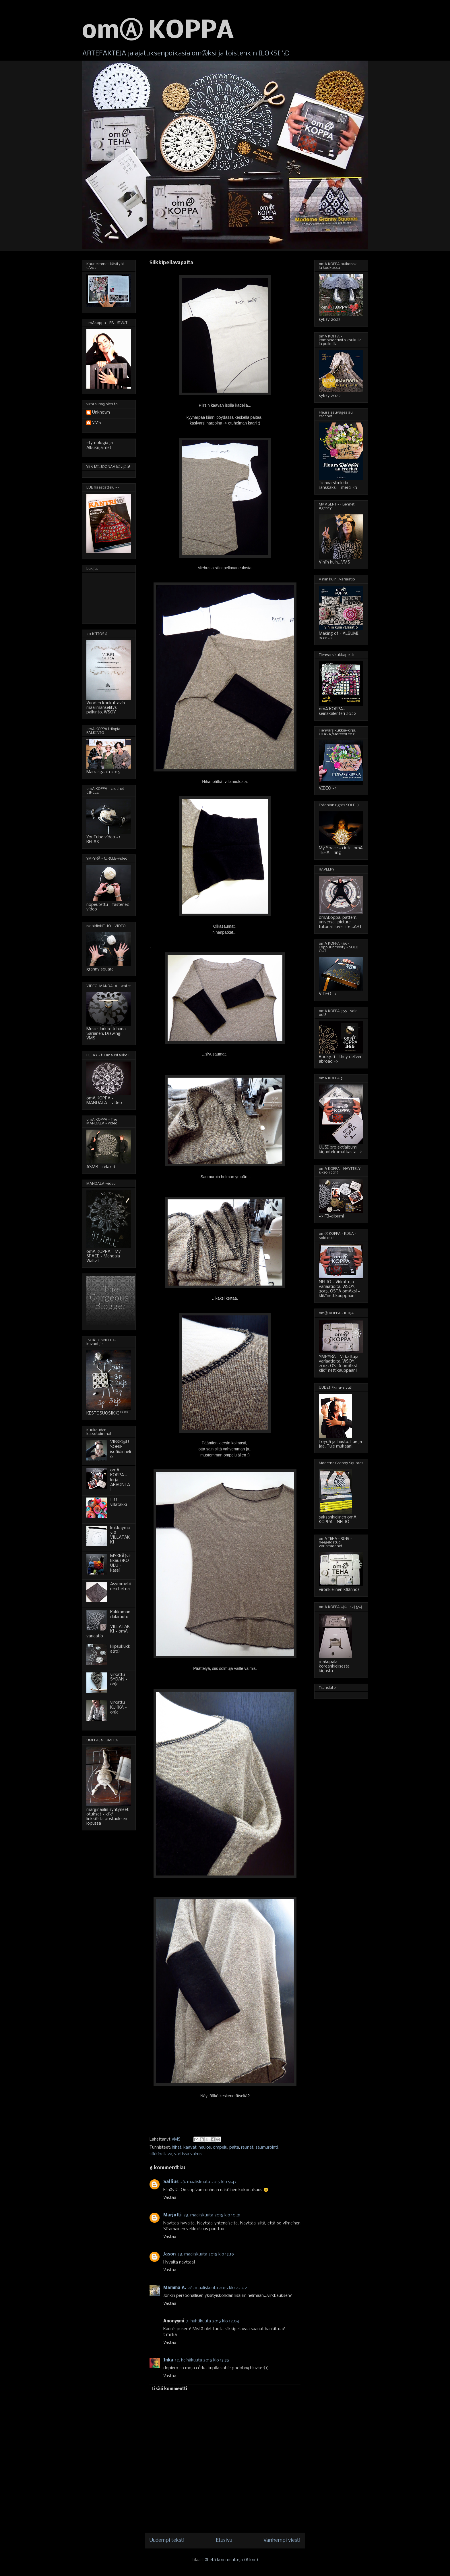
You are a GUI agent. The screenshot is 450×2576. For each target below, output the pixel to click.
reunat (247, 2147)
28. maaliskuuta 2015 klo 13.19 (205, 2254)
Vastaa (169, 2197)
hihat (176, 2147)
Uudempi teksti (167, 2540)
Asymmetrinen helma (120, 1586)
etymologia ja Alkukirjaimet (99, 445)
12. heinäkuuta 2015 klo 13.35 (202, 2360)
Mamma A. (174, 2288)
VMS (96, 422)
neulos (205, 2147)
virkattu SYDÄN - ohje (118, 1679)
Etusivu (224, 2540)
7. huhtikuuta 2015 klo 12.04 (212, 2321)
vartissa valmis (188, 2154)
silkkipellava (161, 2154)
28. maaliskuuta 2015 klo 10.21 (211, 2215)
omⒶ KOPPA (158, 31)
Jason (169, 2254)
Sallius (171, 2182)
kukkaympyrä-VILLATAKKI (120, 1535)
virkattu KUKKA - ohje (118, 1707)
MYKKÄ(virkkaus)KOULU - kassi (120, 1563)
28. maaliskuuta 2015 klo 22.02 (217, 2288)
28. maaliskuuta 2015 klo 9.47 (208, 2182)
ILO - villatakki (118, 1502)
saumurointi (266, 2147)
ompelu (220, 2147)
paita (234, 2147)
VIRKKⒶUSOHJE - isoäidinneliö (120, 1449)
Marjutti (172, 2215)
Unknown (101, 412)
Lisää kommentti (169, 2389)
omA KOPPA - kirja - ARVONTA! (120, 1480)
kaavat (190, 2147)
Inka (168, 2360)
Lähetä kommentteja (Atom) (230, 2560)
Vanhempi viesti (281, 2540)
